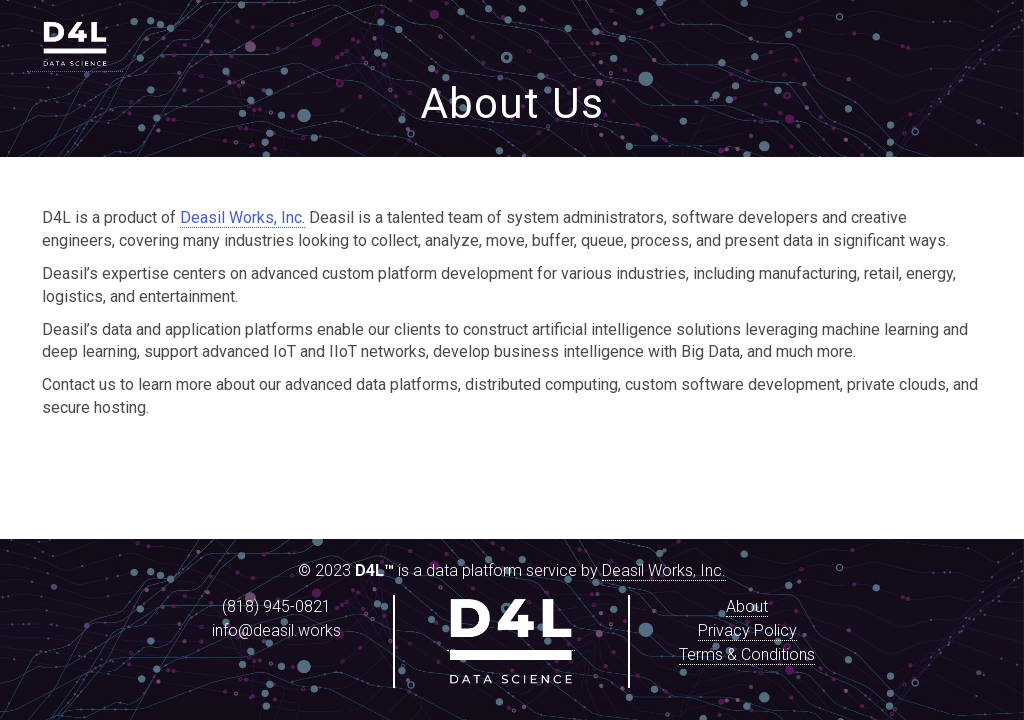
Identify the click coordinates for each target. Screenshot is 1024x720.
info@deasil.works (276, 630)
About (747, 606)
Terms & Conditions (747, 654)
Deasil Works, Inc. (242, 217)
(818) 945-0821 (276, 606)
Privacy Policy (747, 630)
